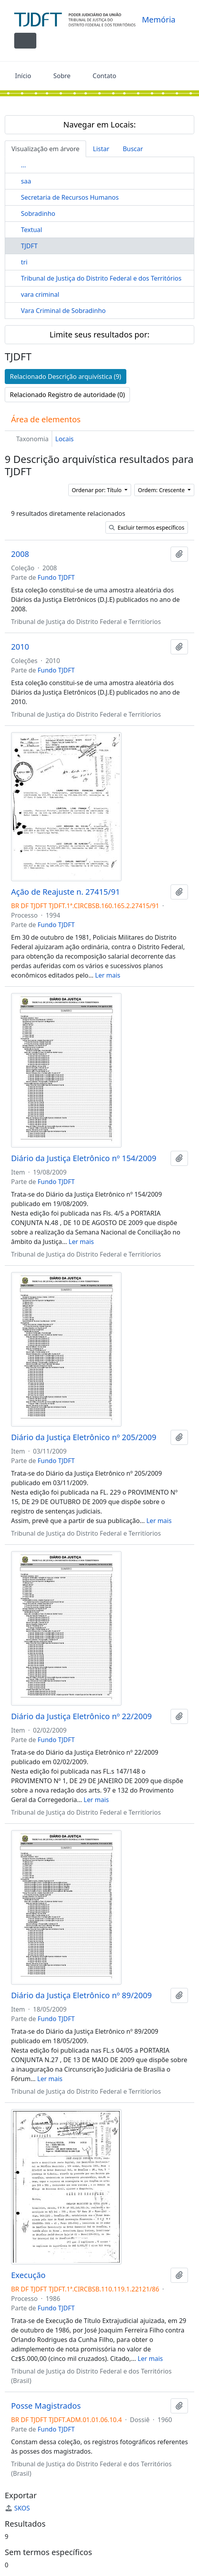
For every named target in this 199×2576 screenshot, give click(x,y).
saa (26, 181)
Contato (104, 75)
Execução (28, 2275)
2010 (20, 647)
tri (24, 262)
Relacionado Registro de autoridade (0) (67, 394)
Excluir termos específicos (146, 527)
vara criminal (40, 294)
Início (23, 75)
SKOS (17, 2508)
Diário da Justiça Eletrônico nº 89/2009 (81, 1995)
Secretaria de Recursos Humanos (70, 197)
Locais (64, 439)
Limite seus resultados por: (99, 334)
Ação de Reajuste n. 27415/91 (65, 892)
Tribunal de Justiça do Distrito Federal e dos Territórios (101, 278)
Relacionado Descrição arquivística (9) (65, 376)
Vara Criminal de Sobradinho (63, 310)
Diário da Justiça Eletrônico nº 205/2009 (83, 1437)
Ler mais (107, 975)
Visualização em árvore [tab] (45, 148)
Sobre (62, 75)
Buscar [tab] (133, 148)
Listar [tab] (101, 148)
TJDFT (29, 246)
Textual (31, 229)
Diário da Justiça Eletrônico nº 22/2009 (81, 1716)
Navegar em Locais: (99, 124)
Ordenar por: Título (97, 490)
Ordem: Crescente (162, 490)
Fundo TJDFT (56, 577)
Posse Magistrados (46, 2406)
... (23, 165)
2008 (20, 554)
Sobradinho (38, 213)
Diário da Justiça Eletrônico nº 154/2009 (83, 1158)
